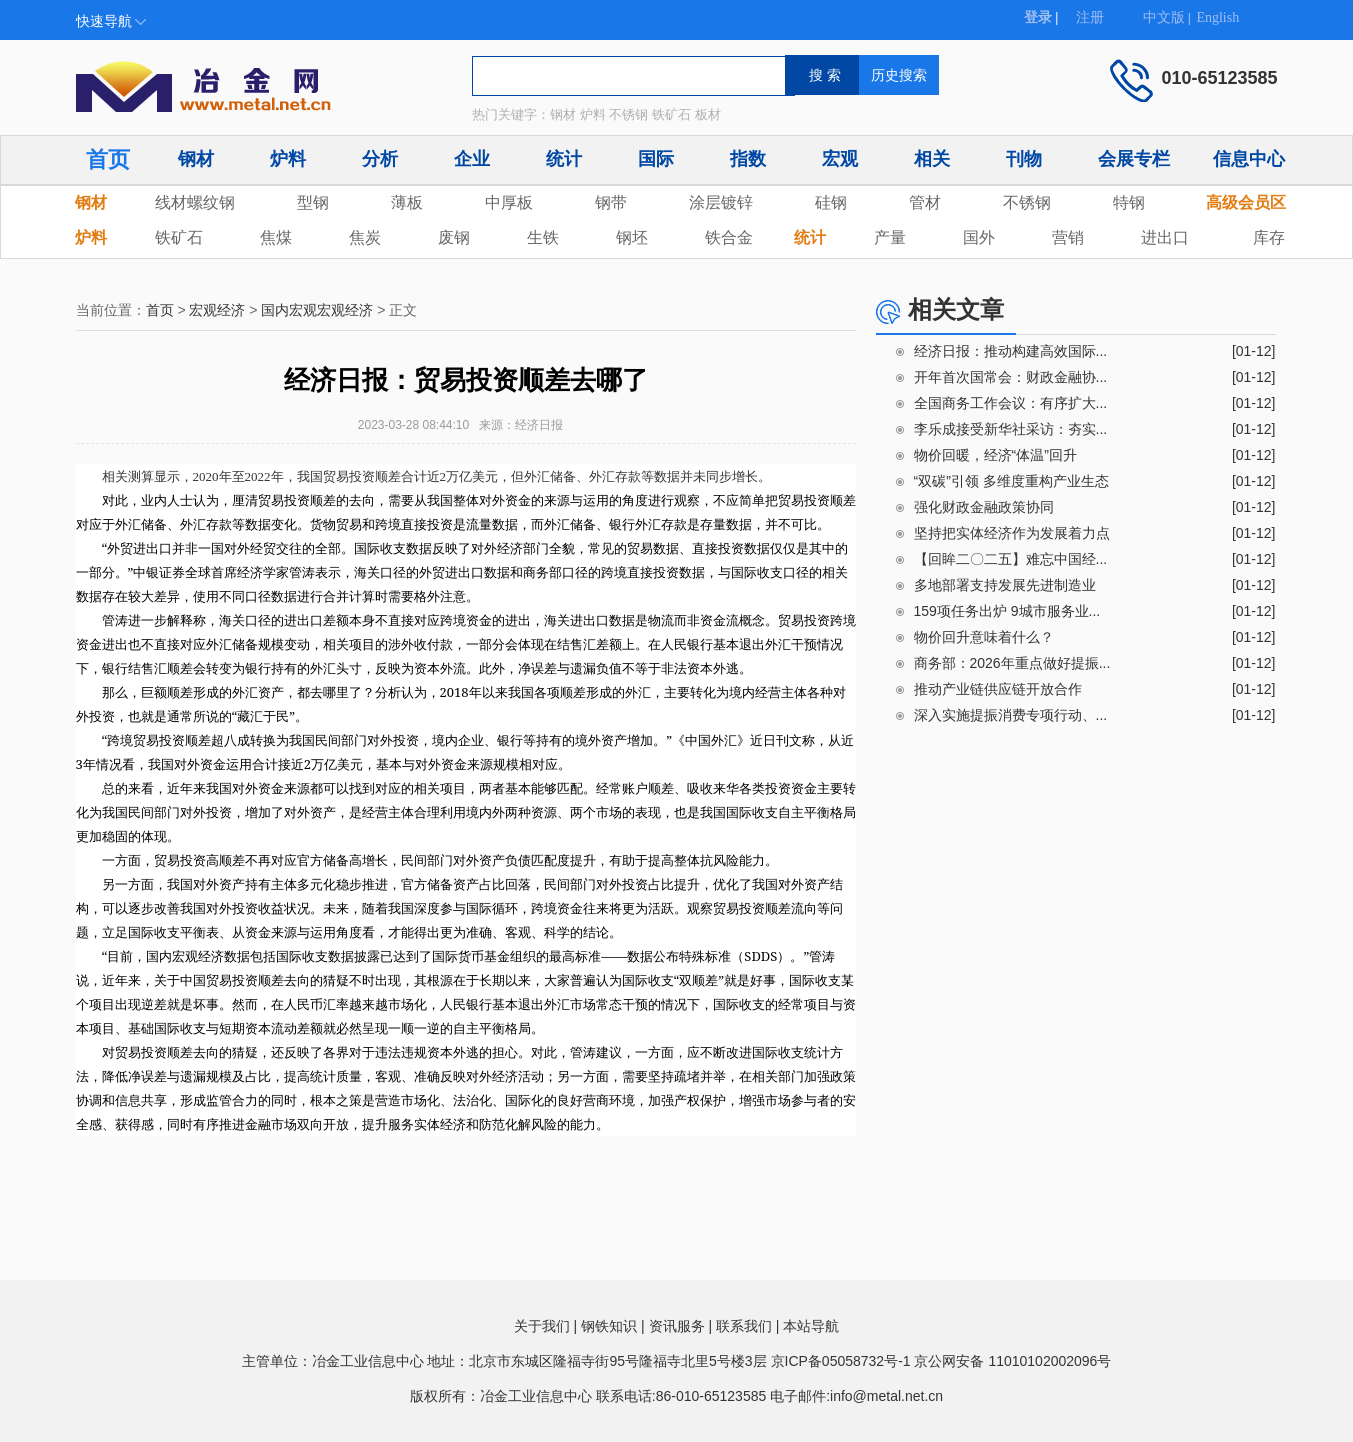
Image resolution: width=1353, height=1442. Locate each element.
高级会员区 (1246, 202)
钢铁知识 (609, 1326)
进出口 (1165, 237)
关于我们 (542, 1326)
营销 (1068, 237)
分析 (380, 159)
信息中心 (1249, 159)
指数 (748, 159)
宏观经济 (217, 310)
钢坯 (632, 237)
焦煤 (276, 237)
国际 (656, 159)
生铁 (543, 237)
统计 (564, 159)
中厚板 (509, 202)
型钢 (313, 202)
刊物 (1024, 159)
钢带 (611, 202)
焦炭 (365, 237)
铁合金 (729, 237)
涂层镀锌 (721, 202)
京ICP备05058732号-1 (841, 1361)
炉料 (288, 159)
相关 (932, 159)
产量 (890, 237)
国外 (979, 237)
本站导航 (811, 1326)
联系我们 (744, 1326)
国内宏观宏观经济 (317, 310)
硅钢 (831, 202)
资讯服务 (677, 1326)
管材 (925, 202)
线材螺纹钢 (195, 202)
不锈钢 (1027, 202)
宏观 (840, 159)
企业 (472, 159)
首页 (108, 159)
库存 (1269, 237)
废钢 (454, 237)
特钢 (1129, 202)
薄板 (407, 202)
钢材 (196, 159)
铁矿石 (179, 237)
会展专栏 (1134, 159)
